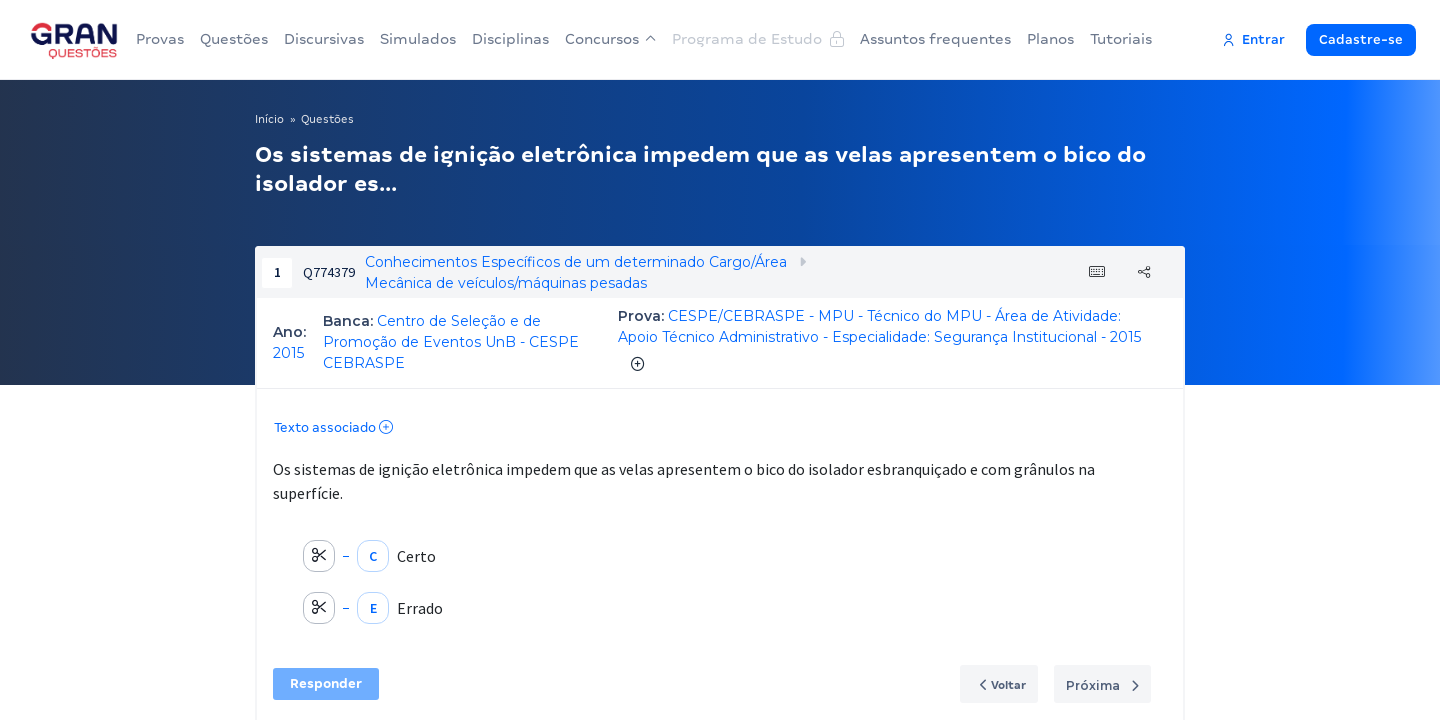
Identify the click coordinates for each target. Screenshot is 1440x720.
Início (269, 119)
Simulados (418, 39)
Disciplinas (510, 39)
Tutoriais (1121, 39)
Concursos (610, 39)
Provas (160, 39)
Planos (1050, 39)
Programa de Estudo (758, 39)
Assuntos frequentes (935, 39)
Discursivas (324, 39)
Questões (234, 39)
